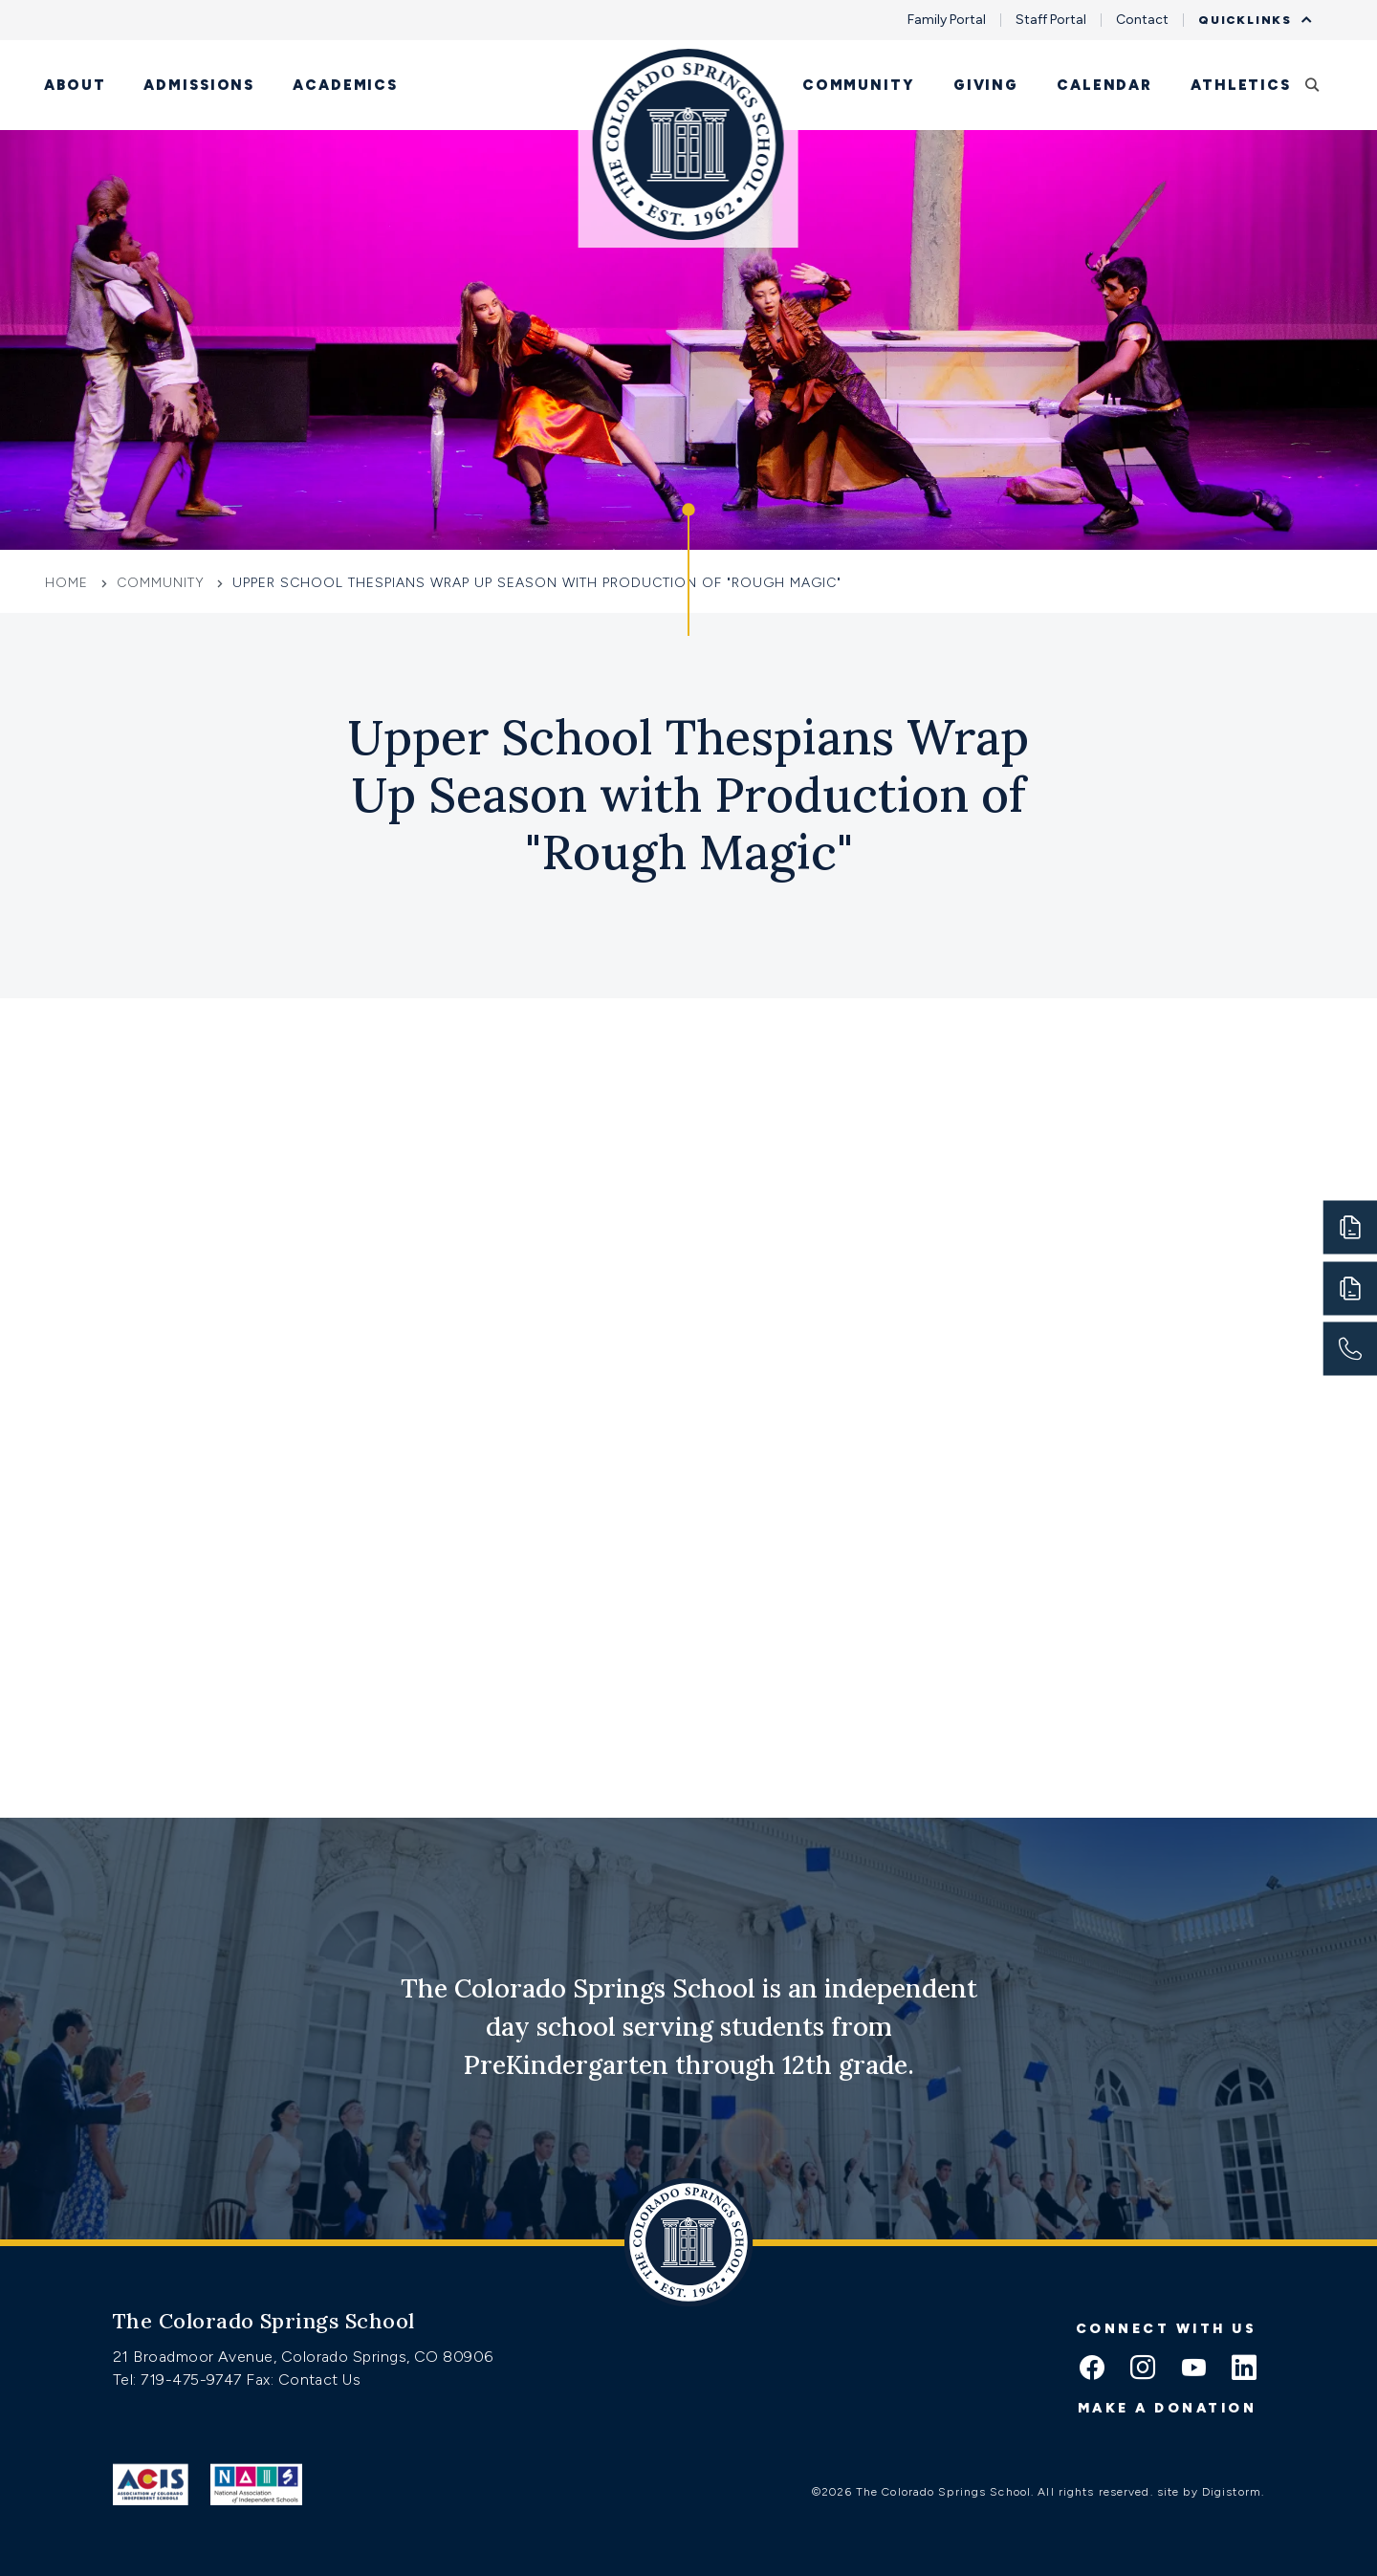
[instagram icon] (1142, 2369)
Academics (345, 85)
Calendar (1104, 85)
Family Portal (946, 20)
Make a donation (1167, 2408)
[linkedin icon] (1244, 2369)
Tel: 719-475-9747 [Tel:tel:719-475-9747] (179, 2379)
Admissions (198, 85)
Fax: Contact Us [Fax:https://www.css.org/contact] (303, 2379)
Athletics (1241, 85)
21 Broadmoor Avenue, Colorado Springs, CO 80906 (303, 2356)
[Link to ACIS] (150, 2484)
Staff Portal (1051, 20)
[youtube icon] (1193, 2369)
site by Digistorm (1209, 2492)
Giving (985, 85)
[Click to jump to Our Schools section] (688, 570)
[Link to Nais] (256, 2484)
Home (69, 583)
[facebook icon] (1092, 2369)
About (74, 85)
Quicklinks (1249, 20)
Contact (1142, 20)
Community (858, 85)
